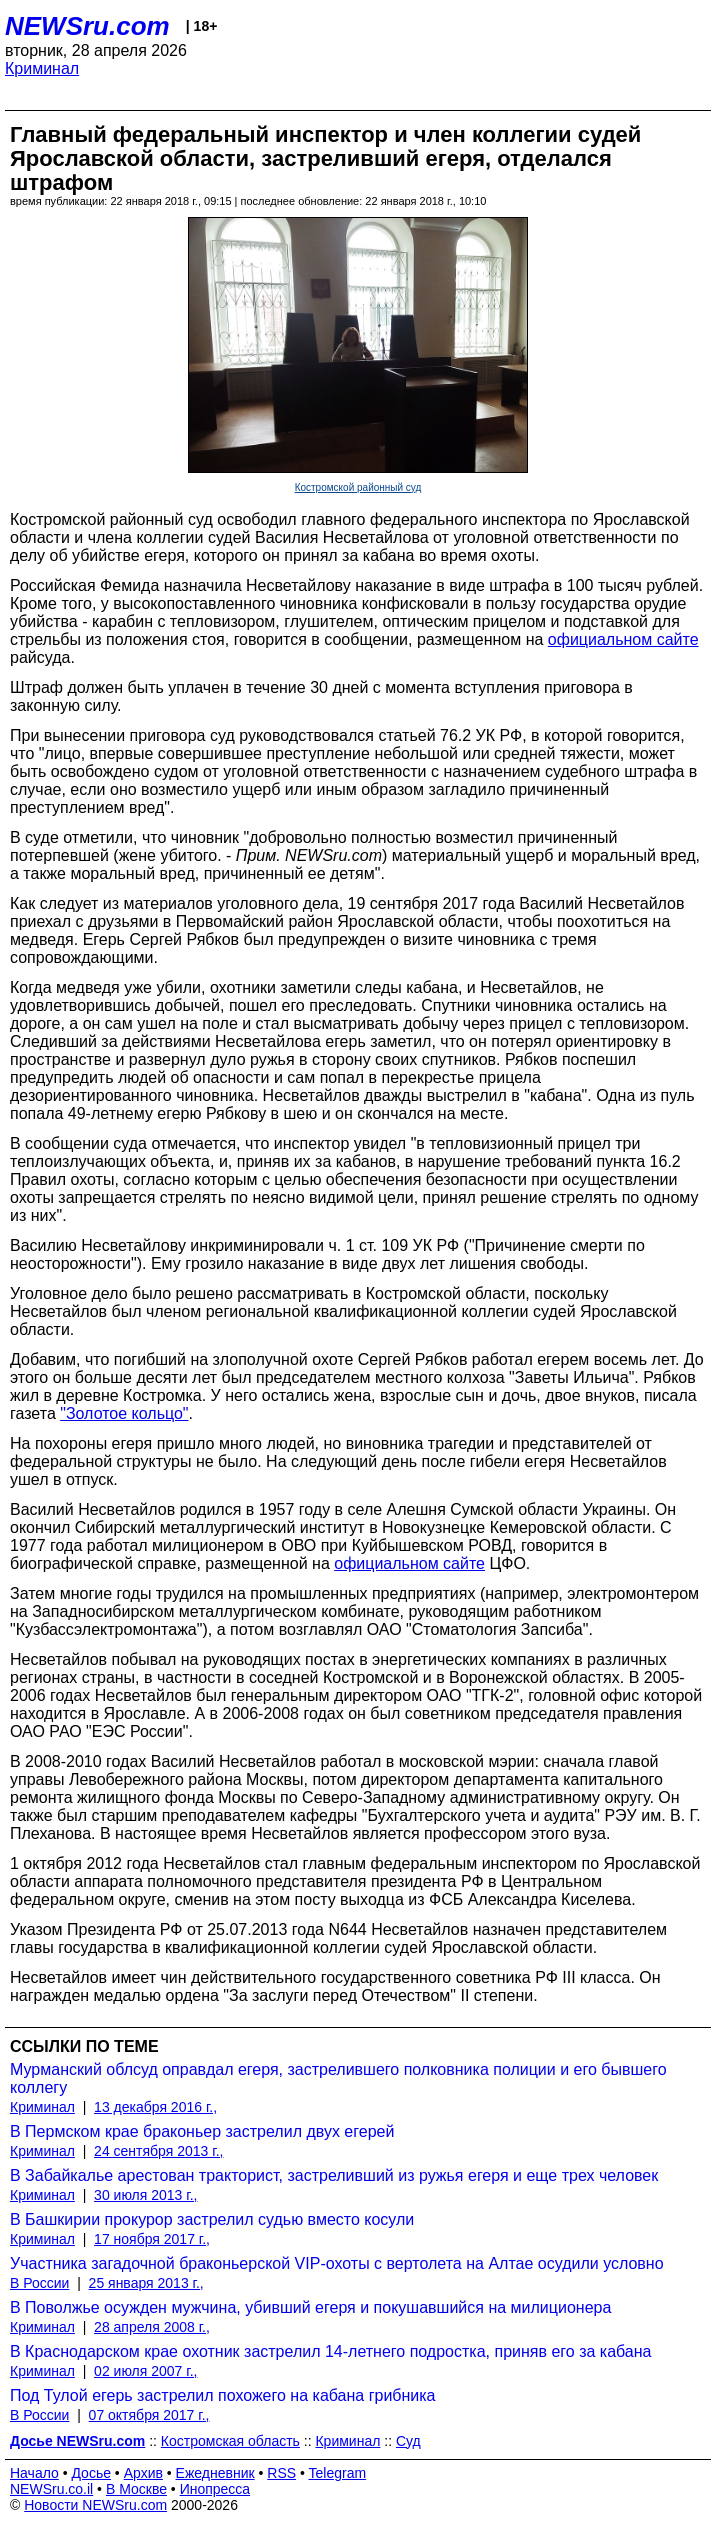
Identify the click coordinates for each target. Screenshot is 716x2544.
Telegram (338, 2473)
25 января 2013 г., (146, 2283)
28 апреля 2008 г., (152, 2327)
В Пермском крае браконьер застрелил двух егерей (202, 2131)
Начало (34, 2473)
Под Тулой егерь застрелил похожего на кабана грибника (223, 2395)
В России (39, 2283)
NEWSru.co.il (51, 2489)
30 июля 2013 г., (145, 2195)
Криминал (42, 68)
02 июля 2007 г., (145, 2371)
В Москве (136, 2489)
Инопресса (215, 2489)
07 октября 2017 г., (149, 2415)
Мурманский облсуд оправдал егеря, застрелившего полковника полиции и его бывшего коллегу (338, 2078)
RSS (281, 2473)
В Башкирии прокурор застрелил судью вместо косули (212, 2219)
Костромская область (230, 2441)
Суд (408, 2441)
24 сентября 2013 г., (158, 2151)
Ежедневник (215, 2473)
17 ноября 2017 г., (152, 2239)
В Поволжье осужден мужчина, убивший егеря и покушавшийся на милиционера (310, 2307)
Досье (91, 2473)
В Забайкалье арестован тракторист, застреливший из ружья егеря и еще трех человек (334, 2175)
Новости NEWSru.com (95, 2505)
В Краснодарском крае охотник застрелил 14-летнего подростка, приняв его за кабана (331, 2351)
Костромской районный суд (358, 487)
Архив (143, 2473)
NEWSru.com (87, 26)
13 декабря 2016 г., (155, 2107)
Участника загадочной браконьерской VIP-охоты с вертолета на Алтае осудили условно (337, 2263)
